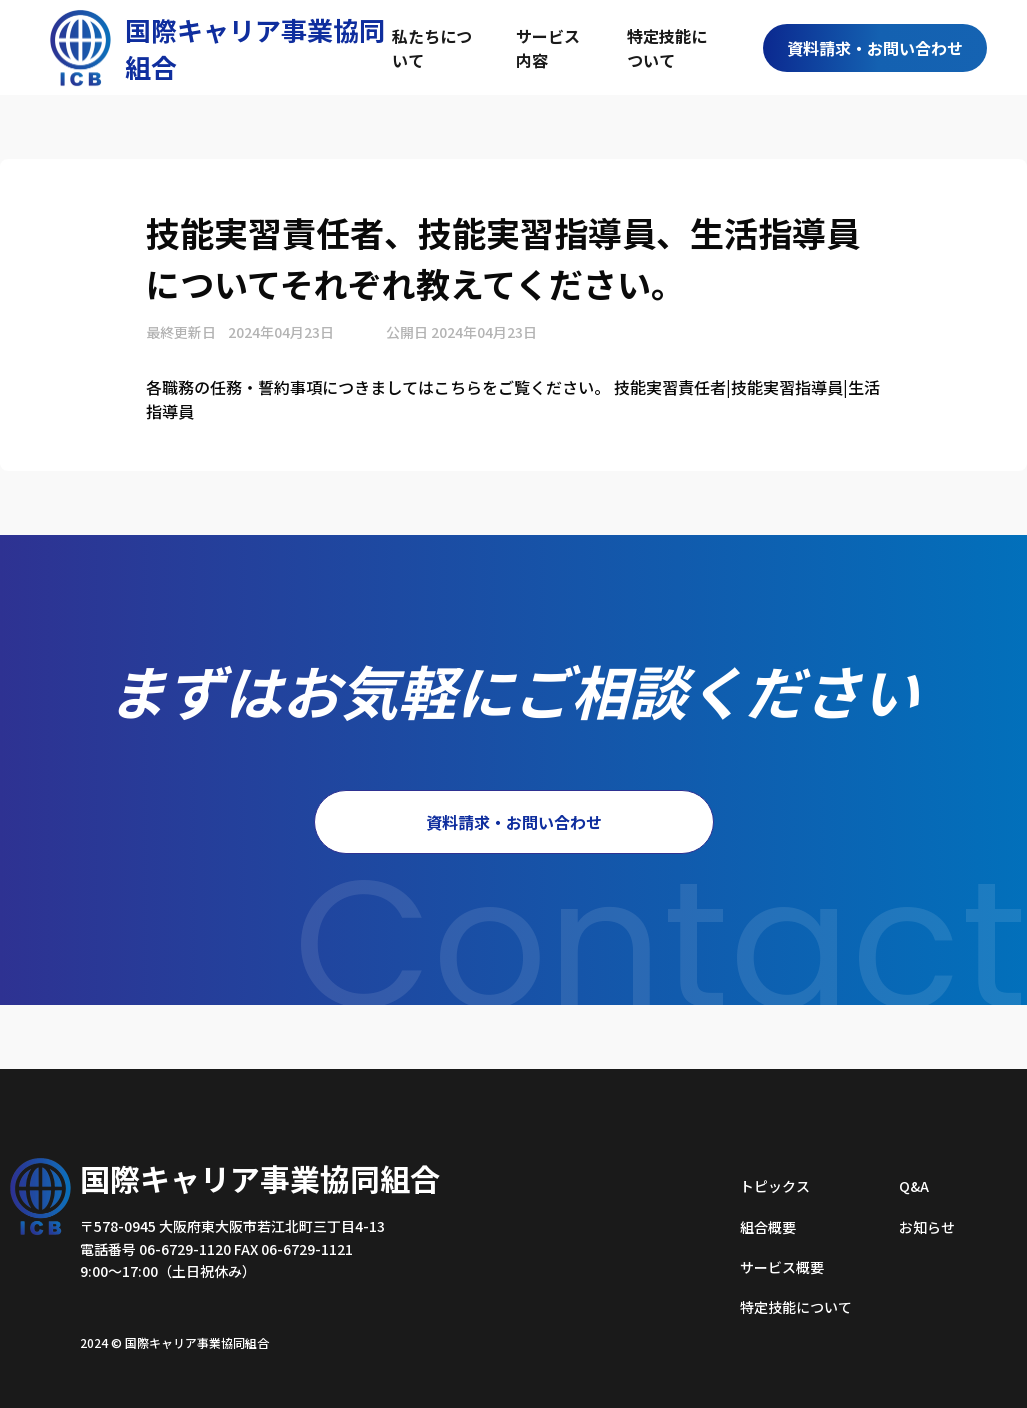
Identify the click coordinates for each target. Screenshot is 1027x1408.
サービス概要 (782, 1267)
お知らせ (927, 1227)
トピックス (775, 1186)
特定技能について (667, 48)
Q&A (914, 1186)
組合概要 (768, 1227)
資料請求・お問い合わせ (875, 48)
